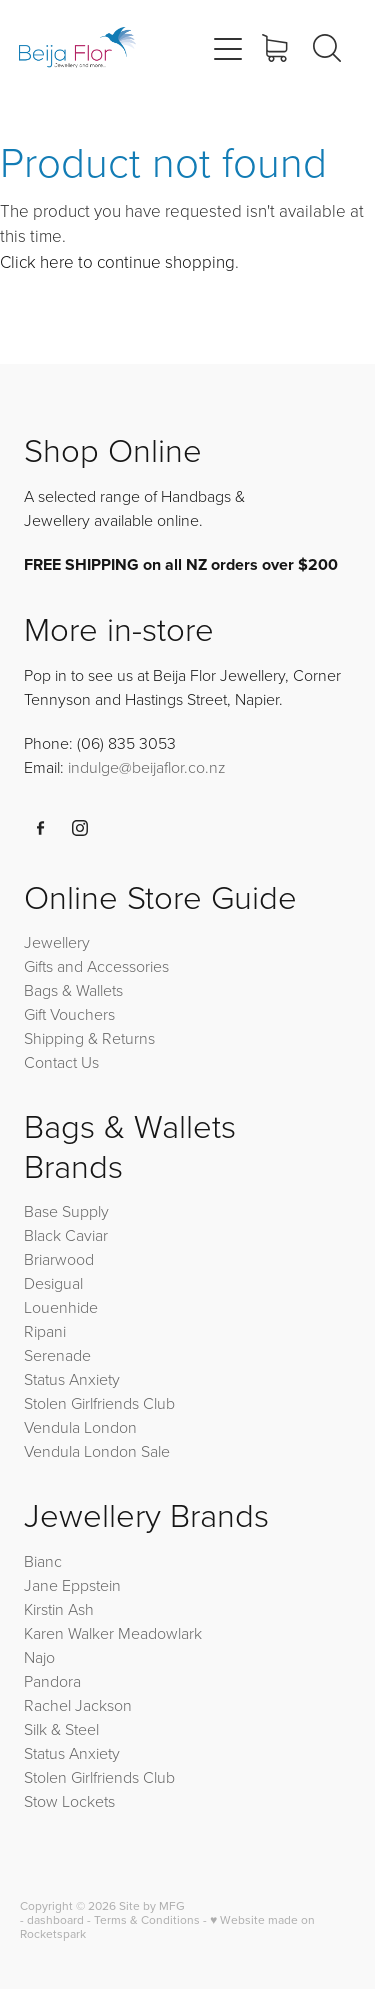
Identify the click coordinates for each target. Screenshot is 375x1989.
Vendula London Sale (97, 1451)
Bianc (45, 1561)
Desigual (53, 1283)
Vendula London (80, 1427)
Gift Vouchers (69, 1014)
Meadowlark (160, 1633)
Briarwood (59, 1259)
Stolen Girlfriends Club (99, 1403)
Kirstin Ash (59, 1609)
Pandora (52, 1681)
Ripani (45, 1331)
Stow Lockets (69, 1801)
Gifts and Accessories (96, 966)
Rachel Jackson (78, 1705)
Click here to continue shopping (117, 261)
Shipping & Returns (89, 1038)
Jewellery (57, 942)
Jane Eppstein (74, 1585)
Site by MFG (152, 1905)
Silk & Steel (61, 1729)
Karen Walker (69, 1633)
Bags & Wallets (73, 990)
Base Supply (66, 1211)
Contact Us (61, 1062)
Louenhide (61, 1307)
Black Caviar (66, 1235)
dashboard (55, 1919)
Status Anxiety (72, 1379)
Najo (39, 1657)
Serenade (57, 1355)
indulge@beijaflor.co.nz (147, 767)
